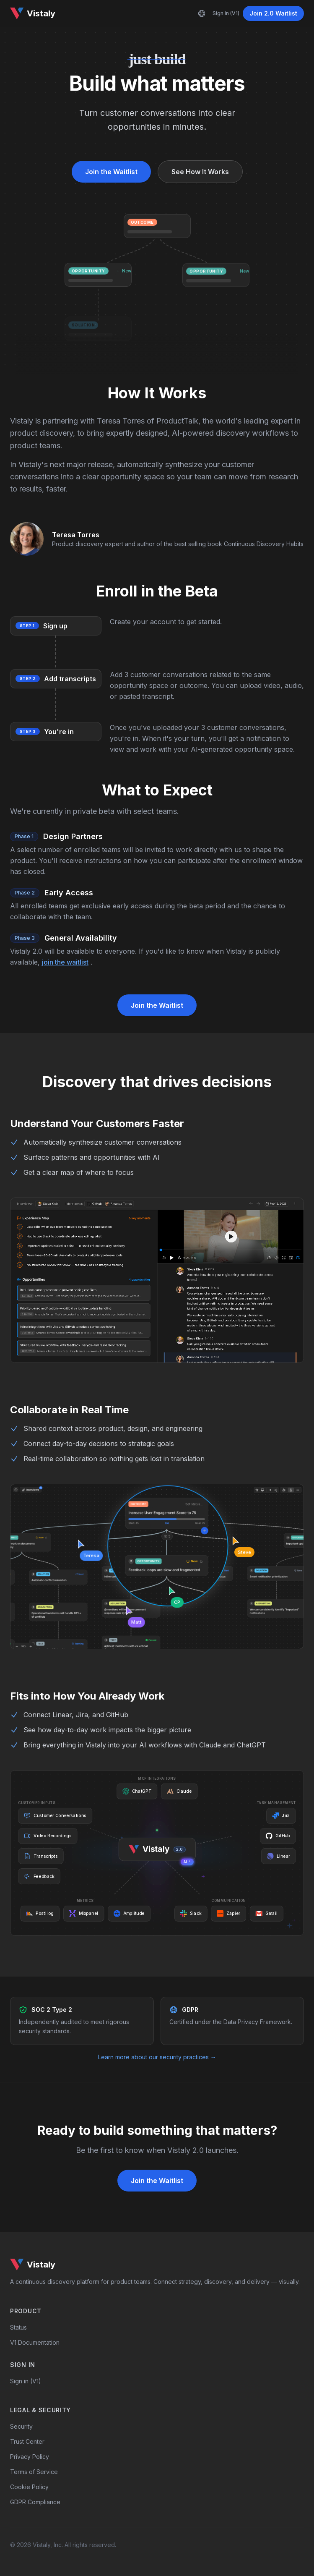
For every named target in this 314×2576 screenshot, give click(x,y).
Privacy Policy (29, 2456)
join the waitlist (65, 962)
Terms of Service (34, 2471)
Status (18, 2327)
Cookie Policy (29, 2486)
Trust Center (27, 2441)
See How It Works (200, 171)
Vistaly (32, 13)
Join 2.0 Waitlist (273, 13)
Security (21, 2426)
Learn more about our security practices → (157, 2057)
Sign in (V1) (226, 13)
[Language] (201, 13)
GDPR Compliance (35, 2501)
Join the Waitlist (111, 171)
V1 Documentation (35, 2342)
